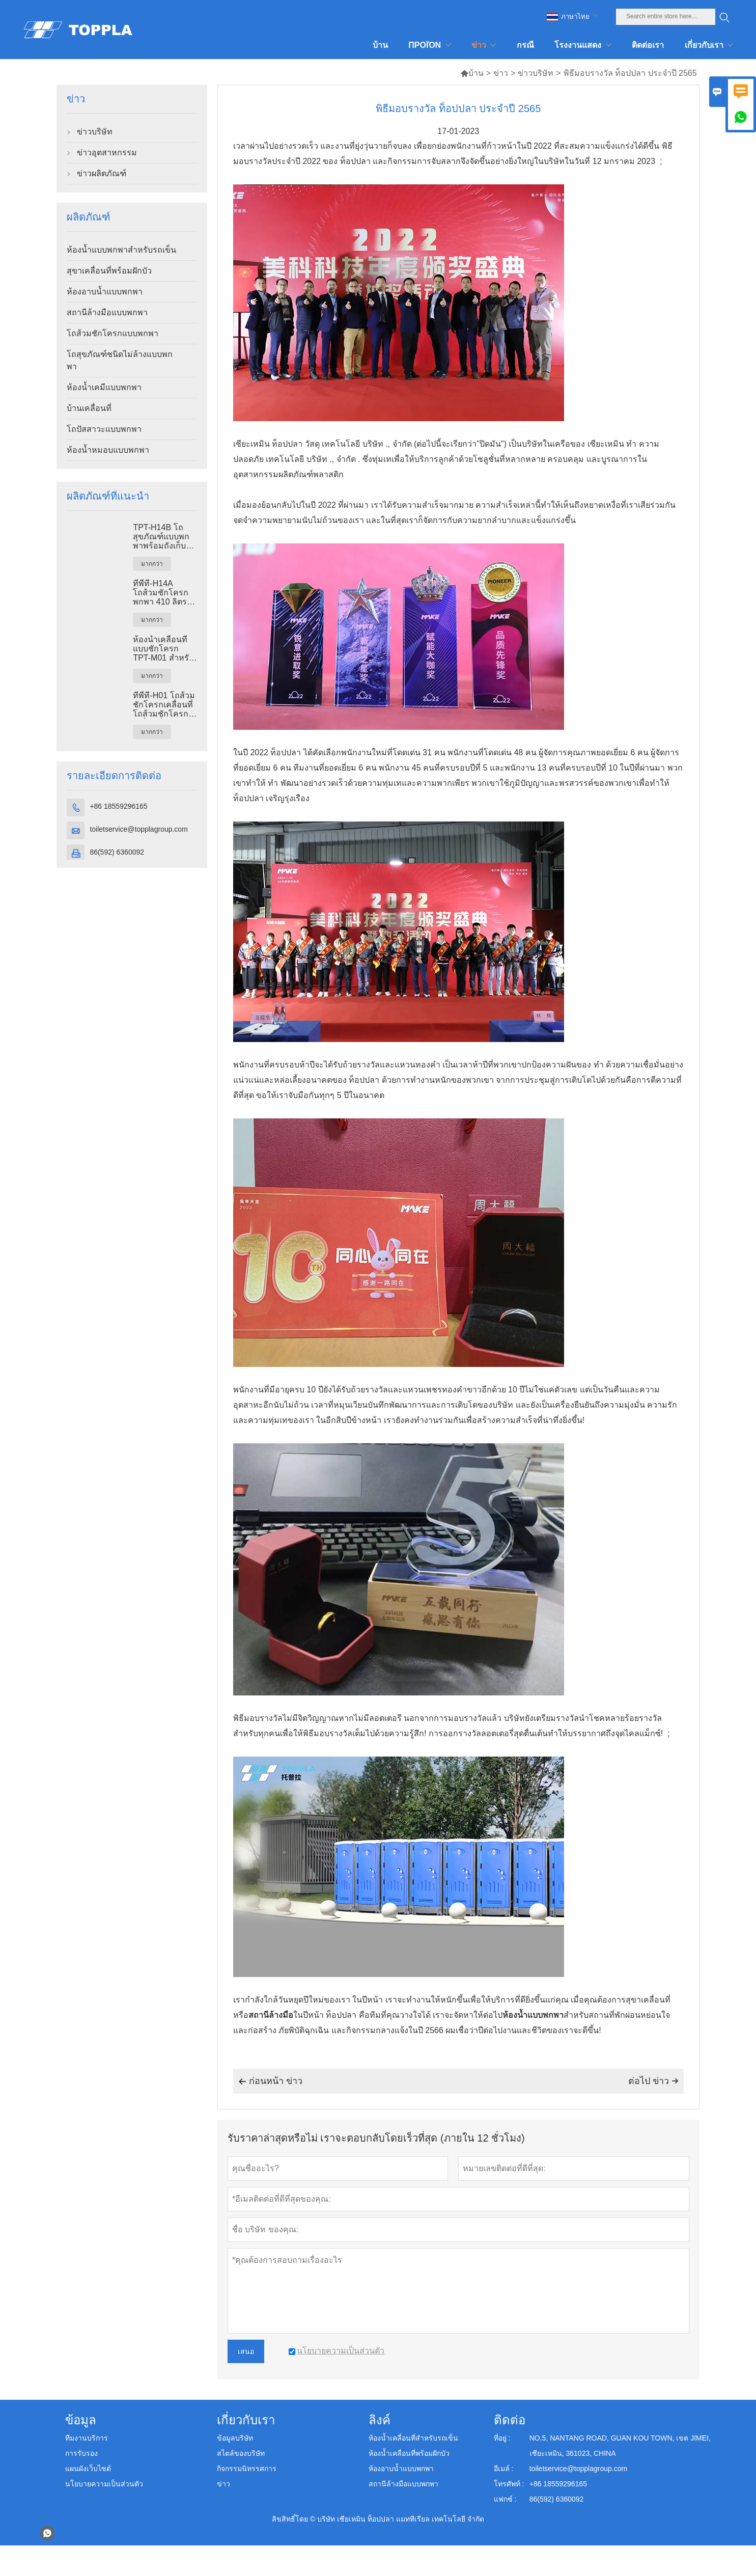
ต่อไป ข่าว (653, 2081)
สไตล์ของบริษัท (241, 2453)
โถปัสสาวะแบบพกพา (104, 429)
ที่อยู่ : (502, 2438)
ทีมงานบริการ (86, 2438)
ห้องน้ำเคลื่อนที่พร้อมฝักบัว (409, 2453)
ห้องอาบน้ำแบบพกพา (105, 291)
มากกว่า (152, 563)
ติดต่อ (509, 2420)
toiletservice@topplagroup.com (138, 829)
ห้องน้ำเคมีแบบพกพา (104, 387)
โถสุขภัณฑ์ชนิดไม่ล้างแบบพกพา (120, 360)
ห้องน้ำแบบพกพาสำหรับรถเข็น (121, 249)
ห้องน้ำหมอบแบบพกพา (108, 450)
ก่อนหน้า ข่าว (270, 2081)
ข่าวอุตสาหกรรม (107, 152)
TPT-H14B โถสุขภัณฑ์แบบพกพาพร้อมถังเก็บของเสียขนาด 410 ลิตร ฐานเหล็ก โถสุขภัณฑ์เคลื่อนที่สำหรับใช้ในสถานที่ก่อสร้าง (165, 537)
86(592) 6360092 (117, 852)
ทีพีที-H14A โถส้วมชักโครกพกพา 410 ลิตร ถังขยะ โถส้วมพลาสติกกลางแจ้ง (164, 593)
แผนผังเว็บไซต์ (88, 2468)
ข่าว (500, 73)
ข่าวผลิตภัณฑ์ (101, 173)
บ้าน (472, 73)
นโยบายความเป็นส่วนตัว (104, 2484)
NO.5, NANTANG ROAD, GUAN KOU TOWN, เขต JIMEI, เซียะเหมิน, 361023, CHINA (620, 2445)
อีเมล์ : (504, 2468)
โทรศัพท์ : (509, 2484)
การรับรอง (81, 2453)
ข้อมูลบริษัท (235, 2438)
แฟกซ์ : (505, 2499)
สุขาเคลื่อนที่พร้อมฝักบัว (109, 270)
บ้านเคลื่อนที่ (89, 408)
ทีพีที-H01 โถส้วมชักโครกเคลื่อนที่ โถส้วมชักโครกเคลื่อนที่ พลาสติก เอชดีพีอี (164, 705)
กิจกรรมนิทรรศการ (246, 2468)
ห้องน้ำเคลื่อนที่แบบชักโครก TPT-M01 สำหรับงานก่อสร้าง (163, 649)
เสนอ (246, 2351)
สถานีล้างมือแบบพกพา (107, 312)
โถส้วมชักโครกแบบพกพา (112, 333)
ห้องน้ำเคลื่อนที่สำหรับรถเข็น (413, 2438)
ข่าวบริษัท (535, 73)
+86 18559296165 (118, 806)
